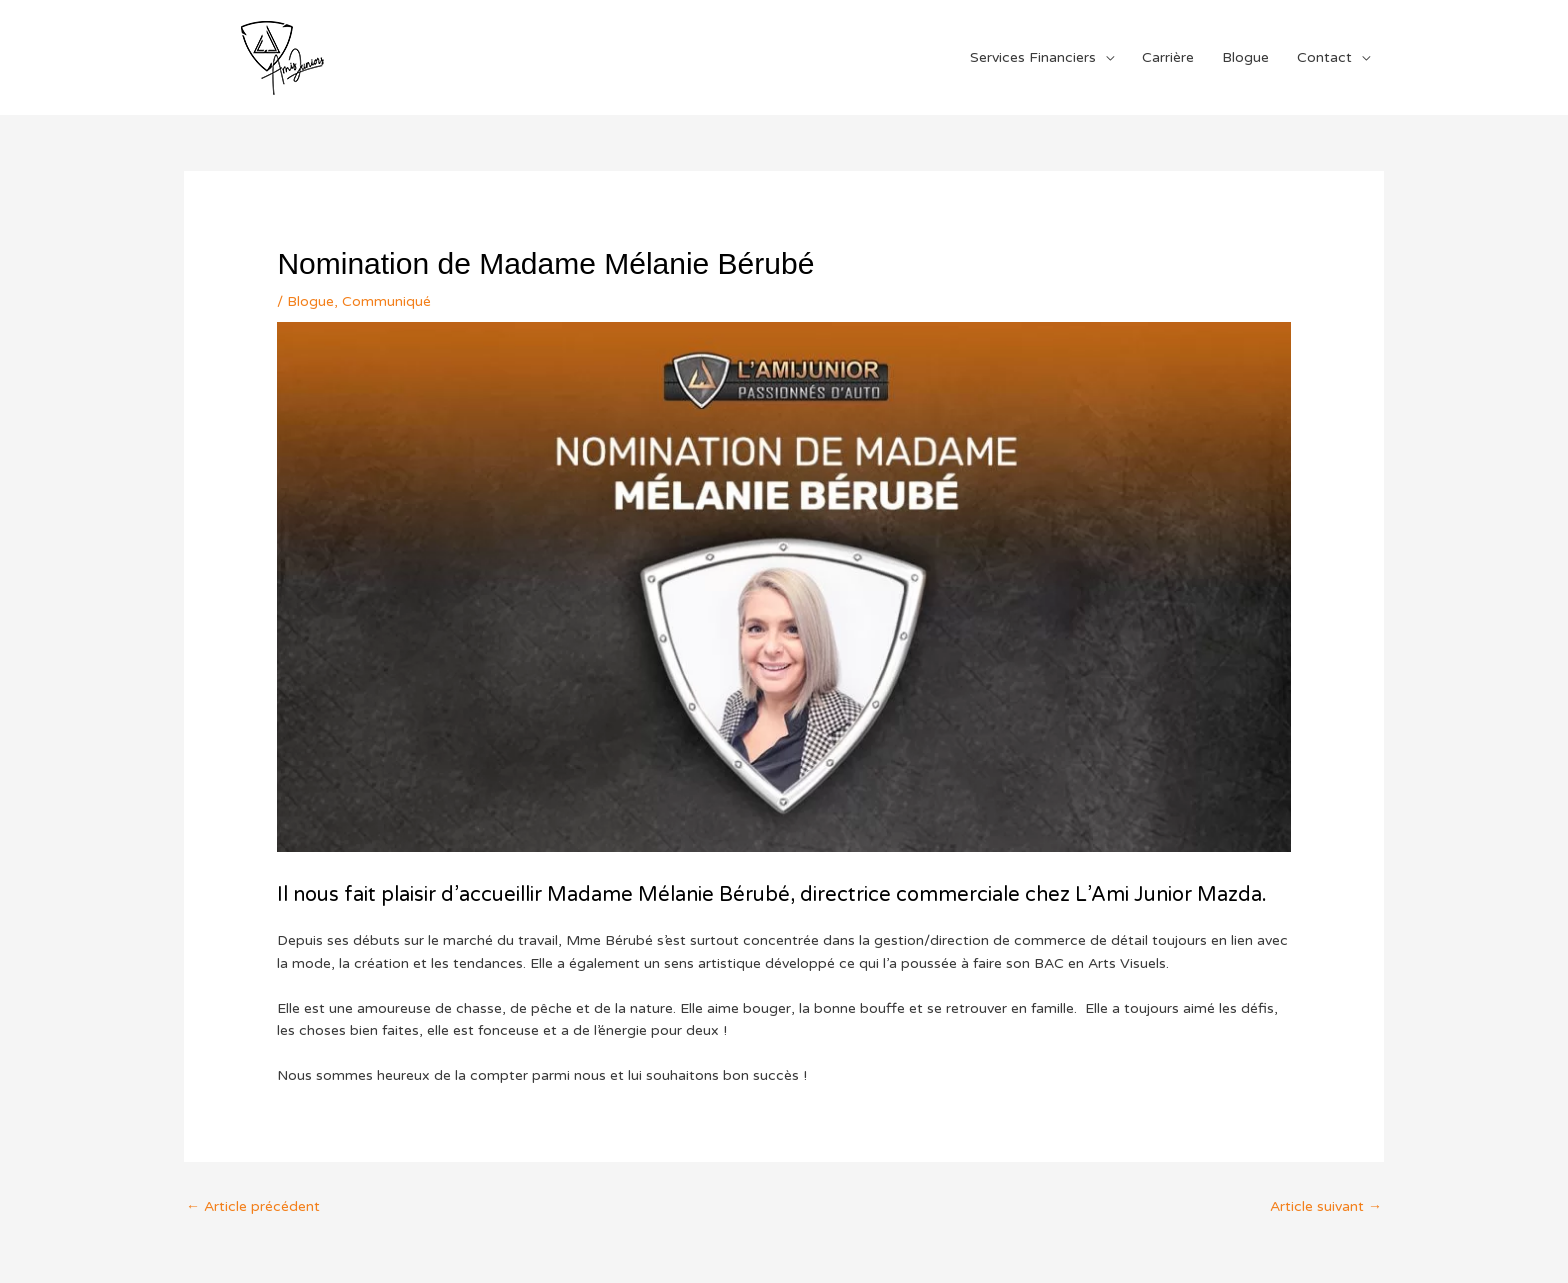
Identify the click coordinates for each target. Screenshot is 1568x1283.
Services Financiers (1033, 57)
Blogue (1245, 57)
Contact (1324, 57)
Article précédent (253, 1206)
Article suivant (1326, 1206)
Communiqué (386, 301)
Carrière (1168, 57)
